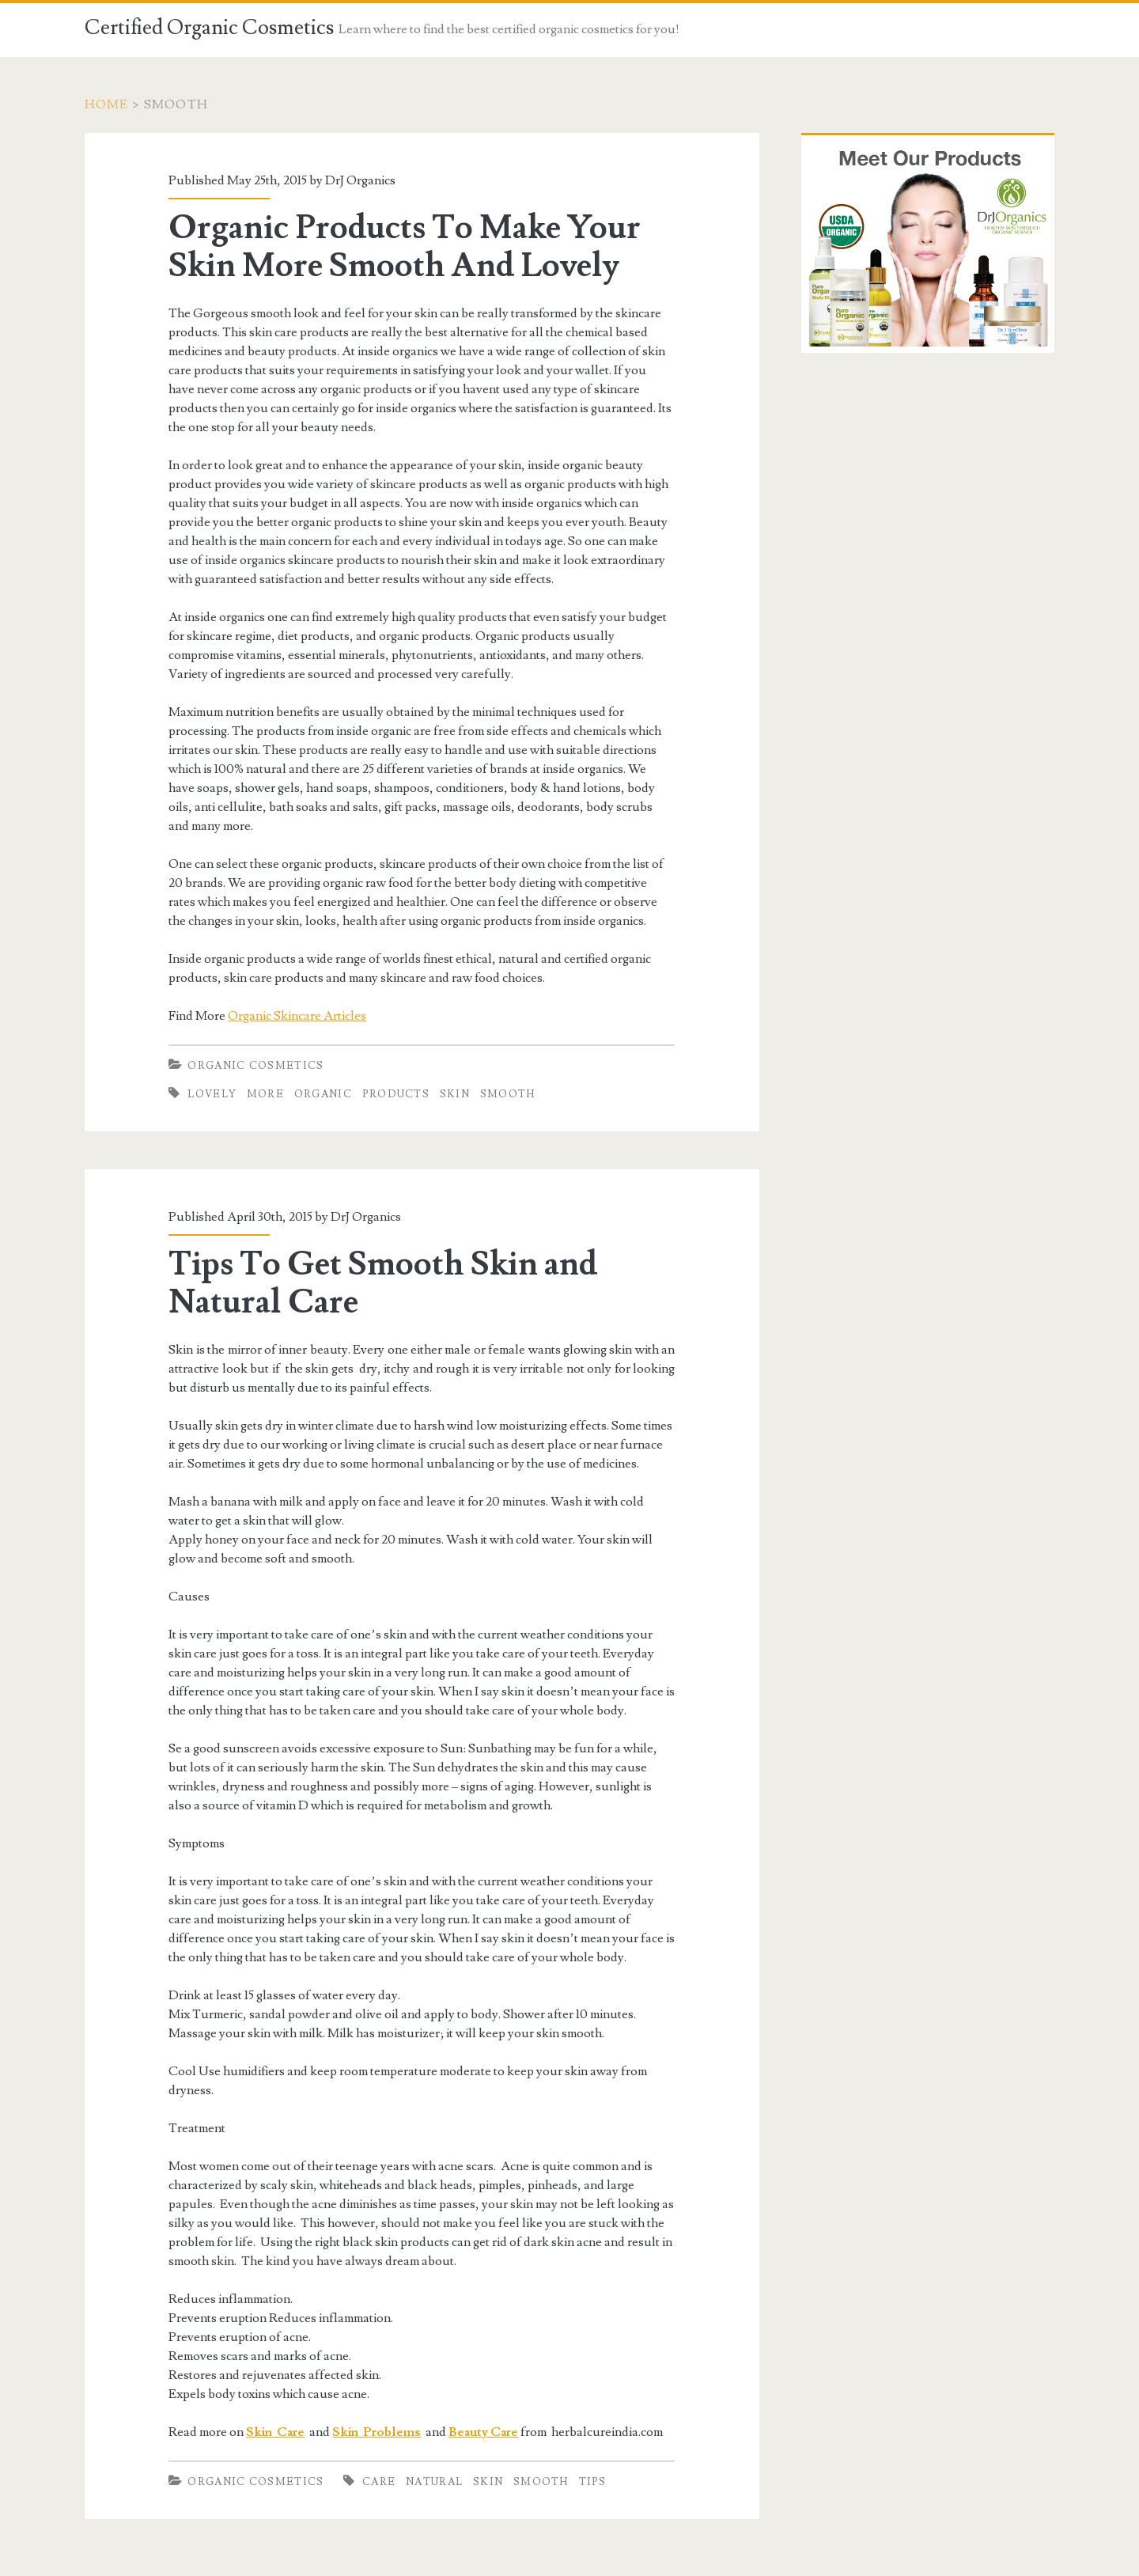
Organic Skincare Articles (297, 1016)
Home (107, 104)
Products (395, 1094)
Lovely (212, 1094)
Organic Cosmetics (255, 1065)
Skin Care (275, 2432)
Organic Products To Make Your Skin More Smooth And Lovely (404, 246)
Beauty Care (483, 2432)
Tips (593, 2482)
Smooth (507, 1094)
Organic (323, 1094)
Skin (455, 1094)
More (265, 1094)
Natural (434, 2482)
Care (378, 2482)
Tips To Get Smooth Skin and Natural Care (382, 1283)
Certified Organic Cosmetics (209, 27)
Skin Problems (376, 2432)
